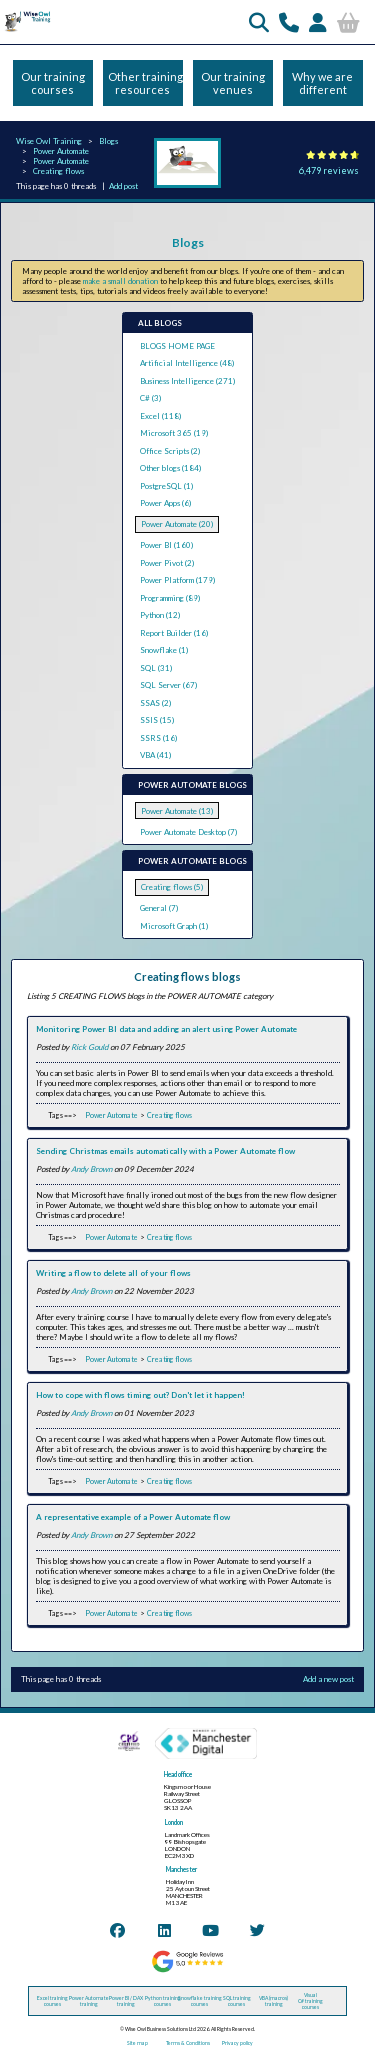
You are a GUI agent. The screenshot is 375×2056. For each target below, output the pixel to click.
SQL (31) (156, 668)
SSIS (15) (157, 720)
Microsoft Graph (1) (174, 926)
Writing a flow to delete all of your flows (113, 1273)
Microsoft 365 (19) (174, 433)
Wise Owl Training (49, 141)
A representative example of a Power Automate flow (133, 1517)
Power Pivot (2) (167, 563)
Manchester (181, 1869)
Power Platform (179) (177, 580)
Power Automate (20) (177, 524)
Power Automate (61, 151)
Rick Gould (89, 1047)
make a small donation (120, 281)
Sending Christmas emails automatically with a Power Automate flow (165, 1151)
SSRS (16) (158, 738)
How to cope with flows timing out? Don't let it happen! (140, 1395)
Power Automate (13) (177, 811)
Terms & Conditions (188, 2043)
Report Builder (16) (174, 633)
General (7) (159, 908)
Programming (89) (170, 598)
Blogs (108, 141)
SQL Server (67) (168, 685)
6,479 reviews (329, 170)
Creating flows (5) (172, 887)
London (174, 1822)
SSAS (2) (155, 703)
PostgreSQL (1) (166, 486)
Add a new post (328, 1679)
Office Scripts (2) (170, 451)
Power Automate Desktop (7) (188, 832)
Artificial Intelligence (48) (187, 363)
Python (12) (160, 615)
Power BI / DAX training (126, 2001)
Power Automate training (89, 2001)
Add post (123, 186)
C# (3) (150, 398)
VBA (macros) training (273, 2001)
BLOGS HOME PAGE (177, 346)
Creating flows (58, 171)
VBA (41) (155, 755)
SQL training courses (237, 2001)
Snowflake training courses (200, 2001)
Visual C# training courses (310, 2001)
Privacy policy (237, 2043)
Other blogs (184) (170, 468)
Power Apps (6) (165, 503)
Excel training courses (52, 2001)
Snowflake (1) (164, 650)
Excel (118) (160, 416)
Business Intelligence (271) (187, 381)
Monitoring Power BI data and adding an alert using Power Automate (166, 1029)
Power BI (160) (166, 545)
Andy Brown (91, 1169)
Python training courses (163, 2001)
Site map (137, 2043)
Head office (178, 1774)
